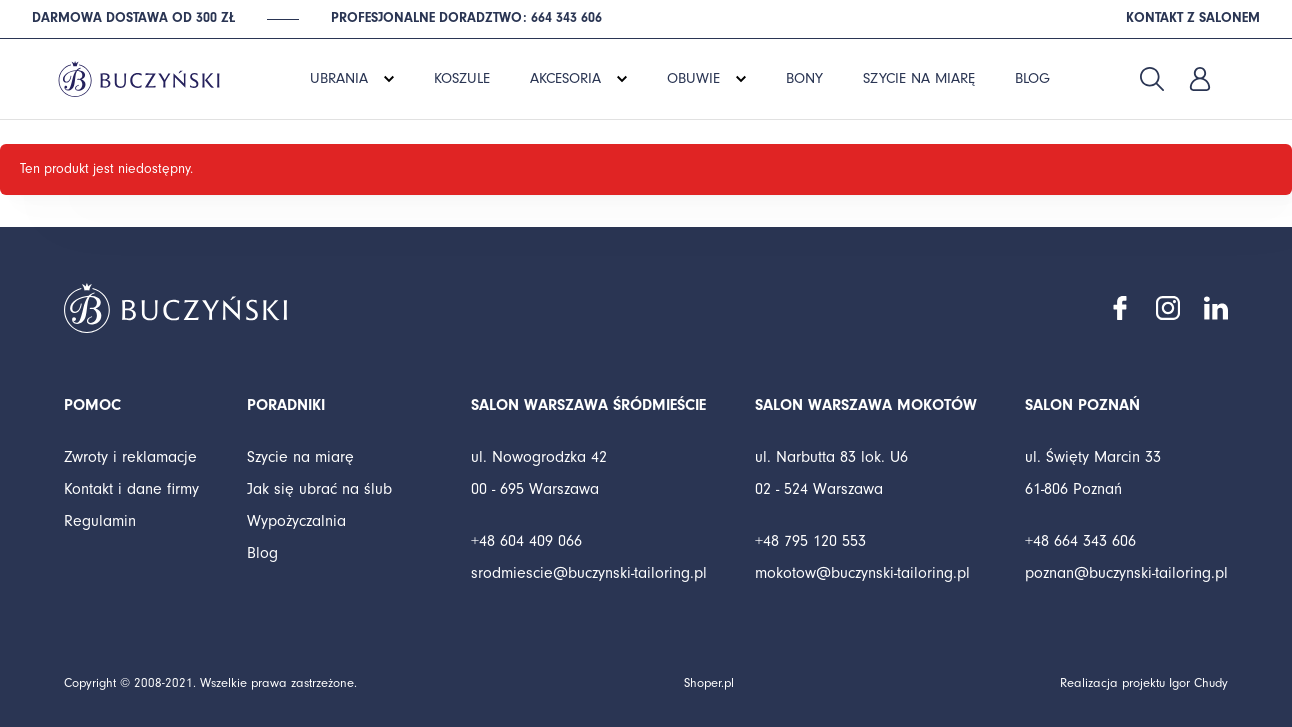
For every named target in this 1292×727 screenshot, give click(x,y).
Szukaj (1152, 79)
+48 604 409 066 (526, 541)
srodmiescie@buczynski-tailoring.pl (589, 573)
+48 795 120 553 (810, 541)
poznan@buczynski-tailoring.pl (1126, 573)
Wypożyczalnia (296, 521)
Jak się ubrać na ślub (319, 489)
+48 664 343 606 (1080, 541)
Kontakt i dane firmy (131, 489)
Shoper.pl (709, 683)
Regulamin (100, 521)
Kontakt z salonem (1193, 18)
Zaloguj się (1200, 79)
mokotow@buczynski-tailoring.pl (862, 573)
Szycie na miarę (300, 457)
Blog (262, 553)
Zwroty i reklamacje (130, 457)
